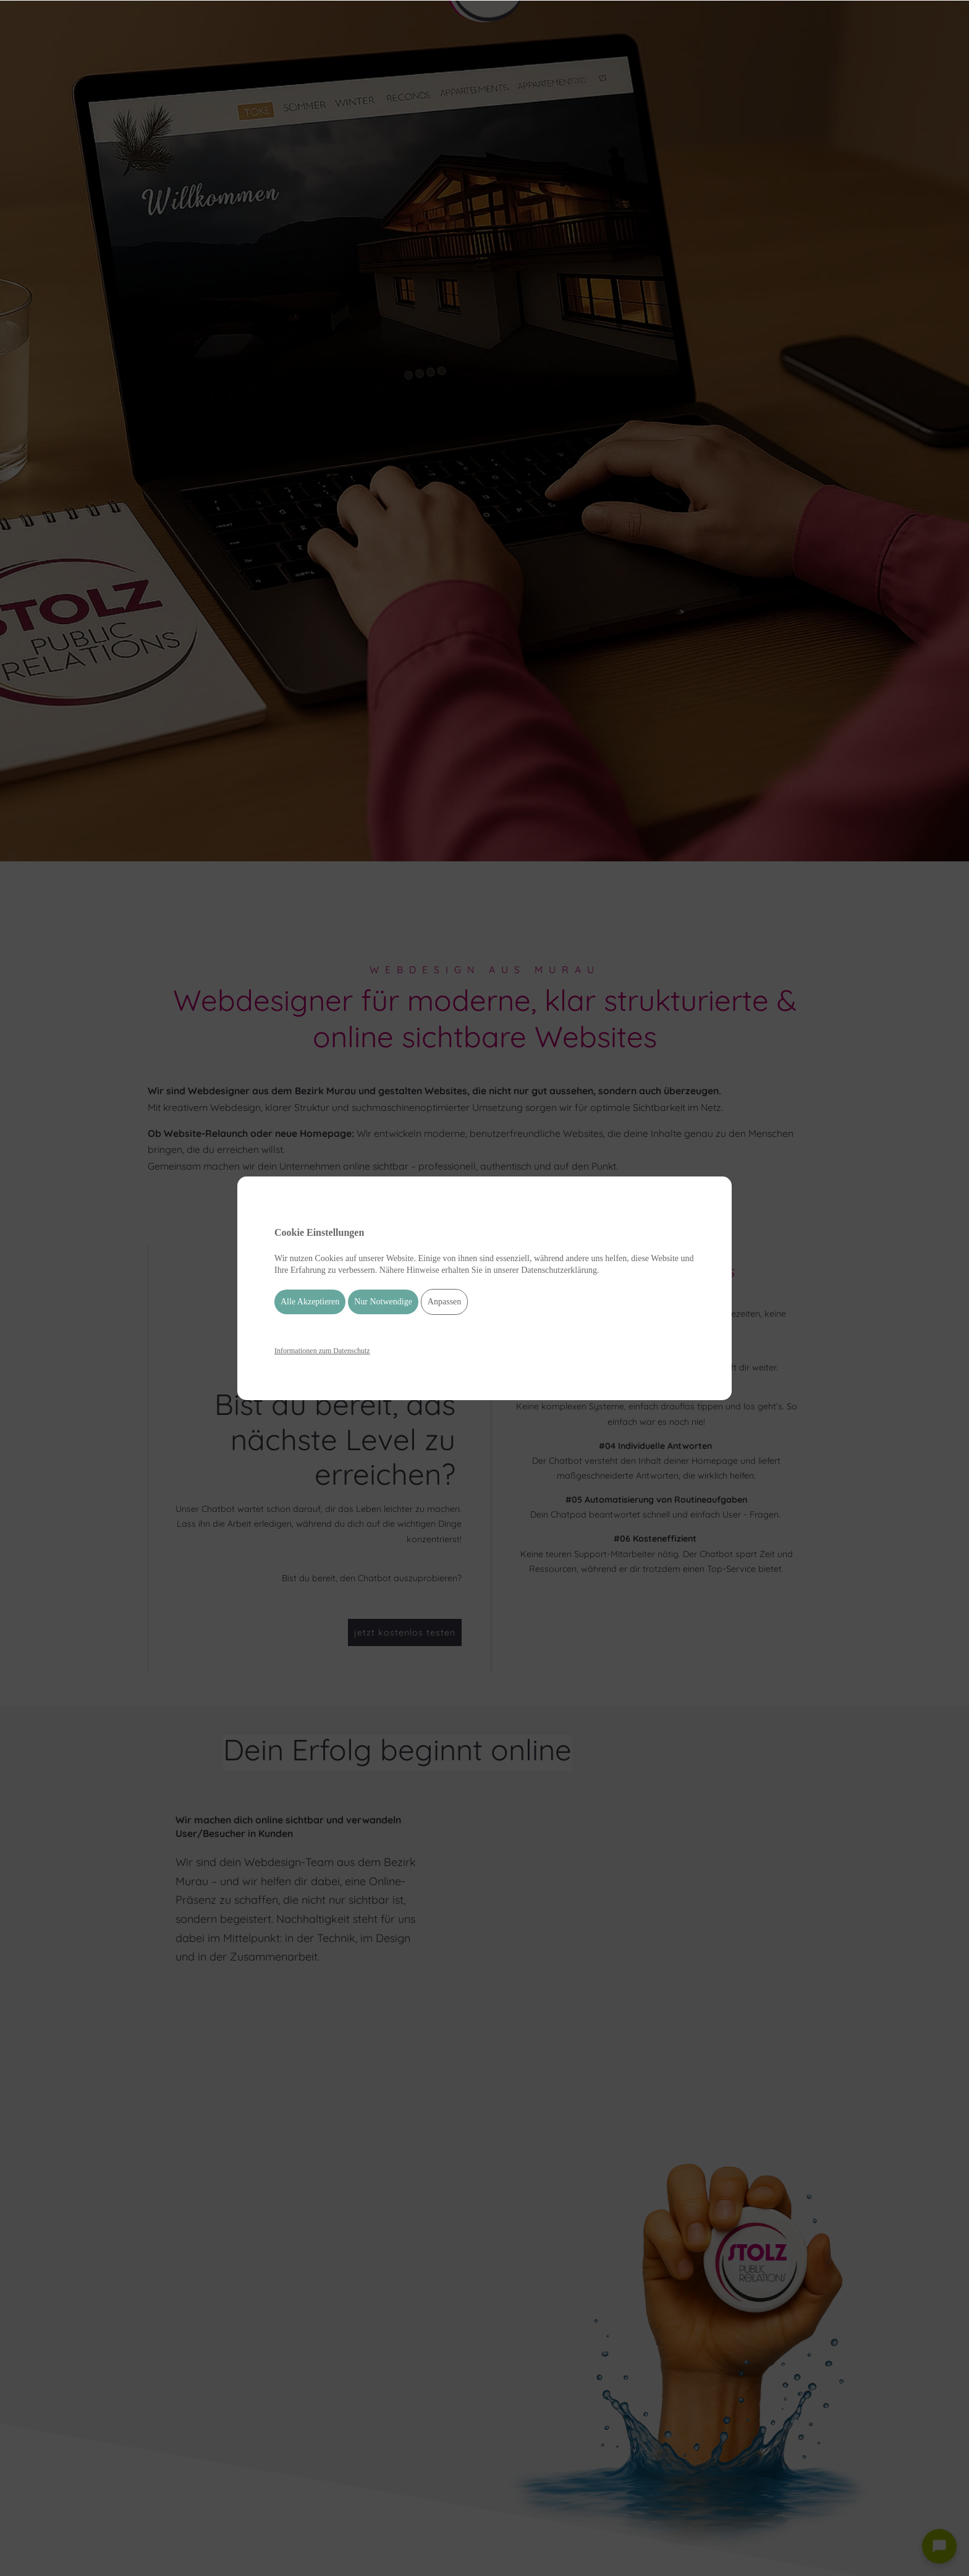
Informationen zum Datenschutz (322, 1350)
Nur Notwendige (383, 1301)
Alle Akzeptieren (310, 1301)
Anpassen (444, 1301)
